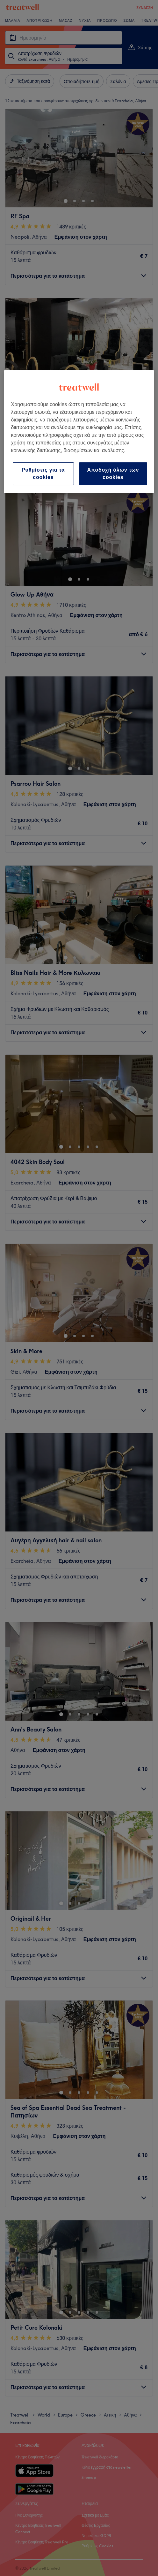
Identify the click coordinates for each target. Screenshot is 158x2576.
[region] (79, 431)
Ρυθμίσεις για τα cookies (43, 473)
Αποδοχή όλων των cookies (113, 473)
